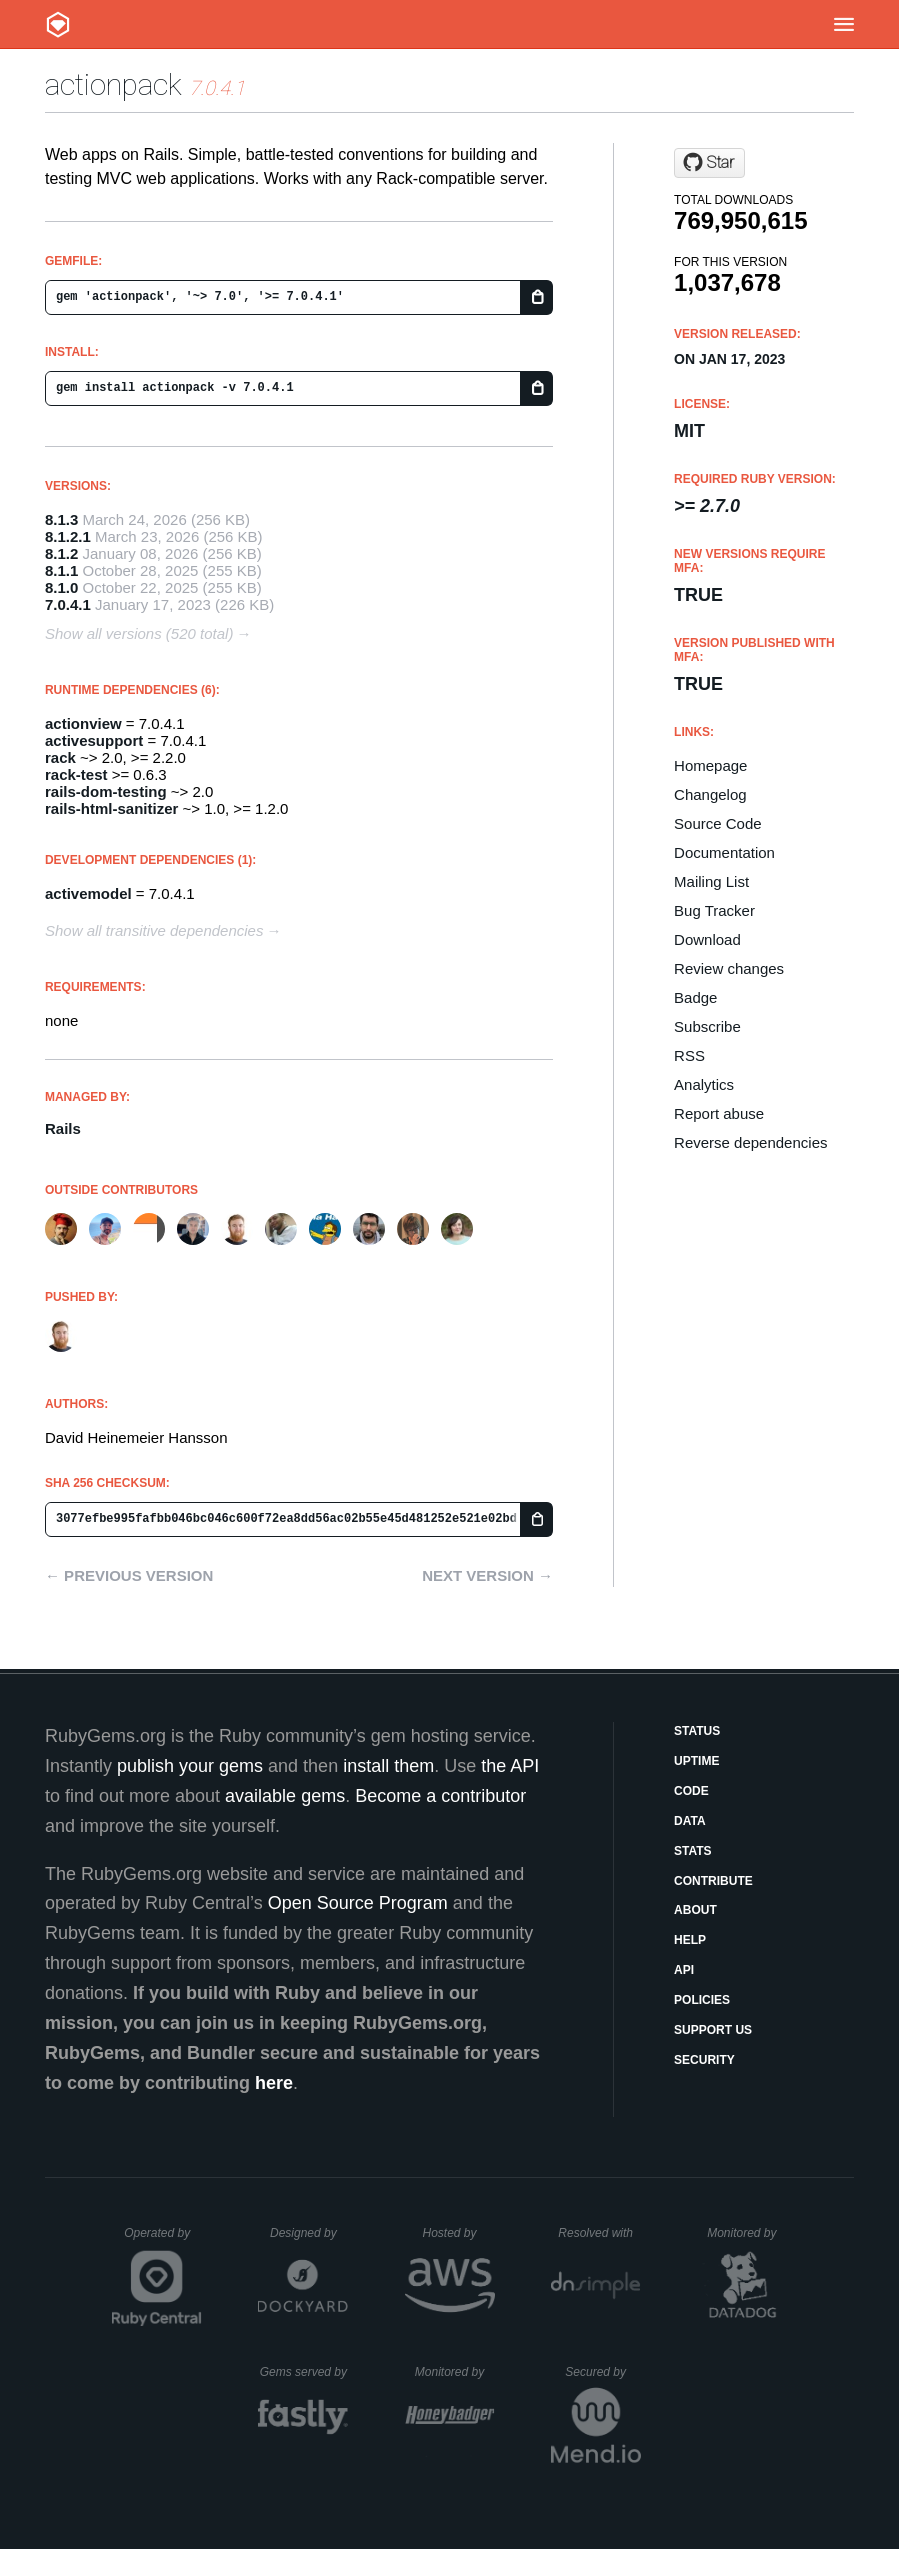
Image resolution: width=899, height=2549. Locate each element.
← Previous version (129, 1575)
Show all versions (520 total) (139, 633)
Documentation (724, 852)
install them (388, 1766)
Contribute (713, 1881)
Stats (693, 1851)
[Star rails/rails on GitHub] (709, 163)
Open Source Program (358, 1903)
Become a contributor (440, 1796)
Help (690, 1940)
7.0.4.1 (68, 604)
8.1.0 (61, 587)
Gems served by (304, 2372)
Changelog (710, 794)
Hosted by (458, 2233)
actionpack (113, 84)
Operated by (163, 2240)
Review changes (729, 968)
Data (690, 1821)
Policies (702, 2000)
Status (697, 1731)
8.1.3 (61, 519)
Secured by (602, 2372)
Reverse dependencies (750, 1142)
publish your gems (190, 1766)
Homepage (710, 765)
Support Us (713, 2030)
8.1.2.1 (68, 536)
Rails (63, 1128)
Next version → (487, 1575)
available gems (285, 1796)
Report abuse (719, 1113)
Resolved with (599, 2233)
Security (704, 2060)
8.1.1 (61, 570)
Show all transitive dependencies (154, 930)
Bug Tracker (714, 910)
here (274, 2083)
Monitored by (747, 2233)
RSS (689, 1055)
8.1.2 (61, 553)
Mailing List (711, 881)
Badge (695, 997)
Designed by (309, 2233)
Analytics (704, 1084)
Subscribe (707, 1026)
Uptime (696, 1761)
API (684, 1970)
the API (510, 1766)
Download (707, 939)
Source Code (718, 823)
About (695, 1910)
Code (691, 1791)
